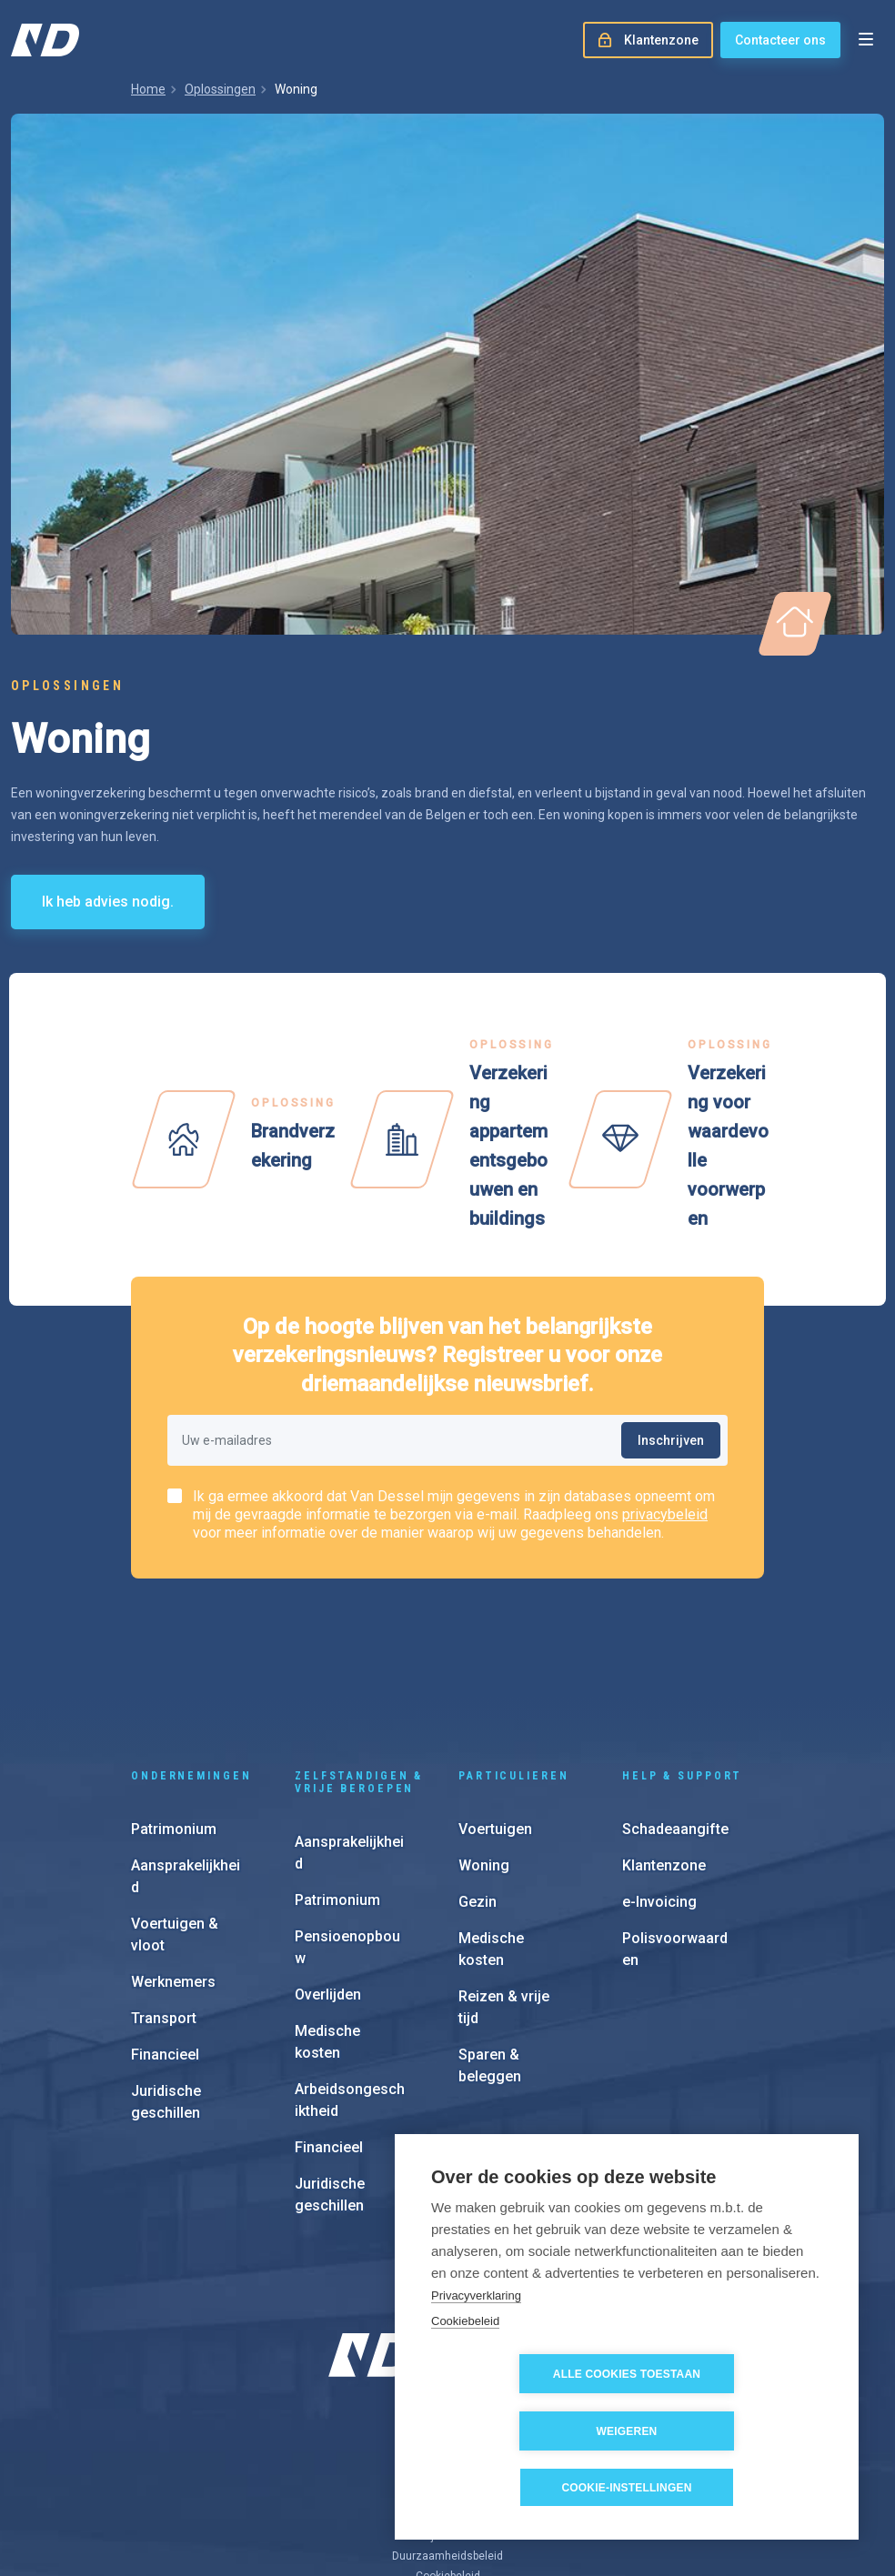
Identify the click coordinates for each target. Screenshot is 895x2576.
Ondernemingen (191, 1657)
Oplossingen (220, 89)
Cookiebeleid (465, 2378)
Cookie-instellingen (626, 2487)
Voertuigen (495, 1710)
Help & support (682, 1657)
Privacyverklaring (476, 2352)
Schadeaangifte (675, 1710)
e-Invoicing (659, 1783)
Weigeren (731, 2431)
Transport (163, 1900)
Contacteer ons (780, 40)
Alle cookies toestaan (523, 2431)
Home (148, 89)
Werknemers (173, 1863)
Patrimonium (173, 1710)
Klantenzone (664, 1747)
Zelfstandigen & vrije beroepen (359, 1664)
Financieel (165, 1936)
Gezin (477, 1783)
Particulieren (513, 1657)
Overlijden (328, 1876)
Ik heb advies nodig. (108, 901)
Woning (483, 1747)
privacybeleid (665, 1514)
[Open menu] (866, 40)
